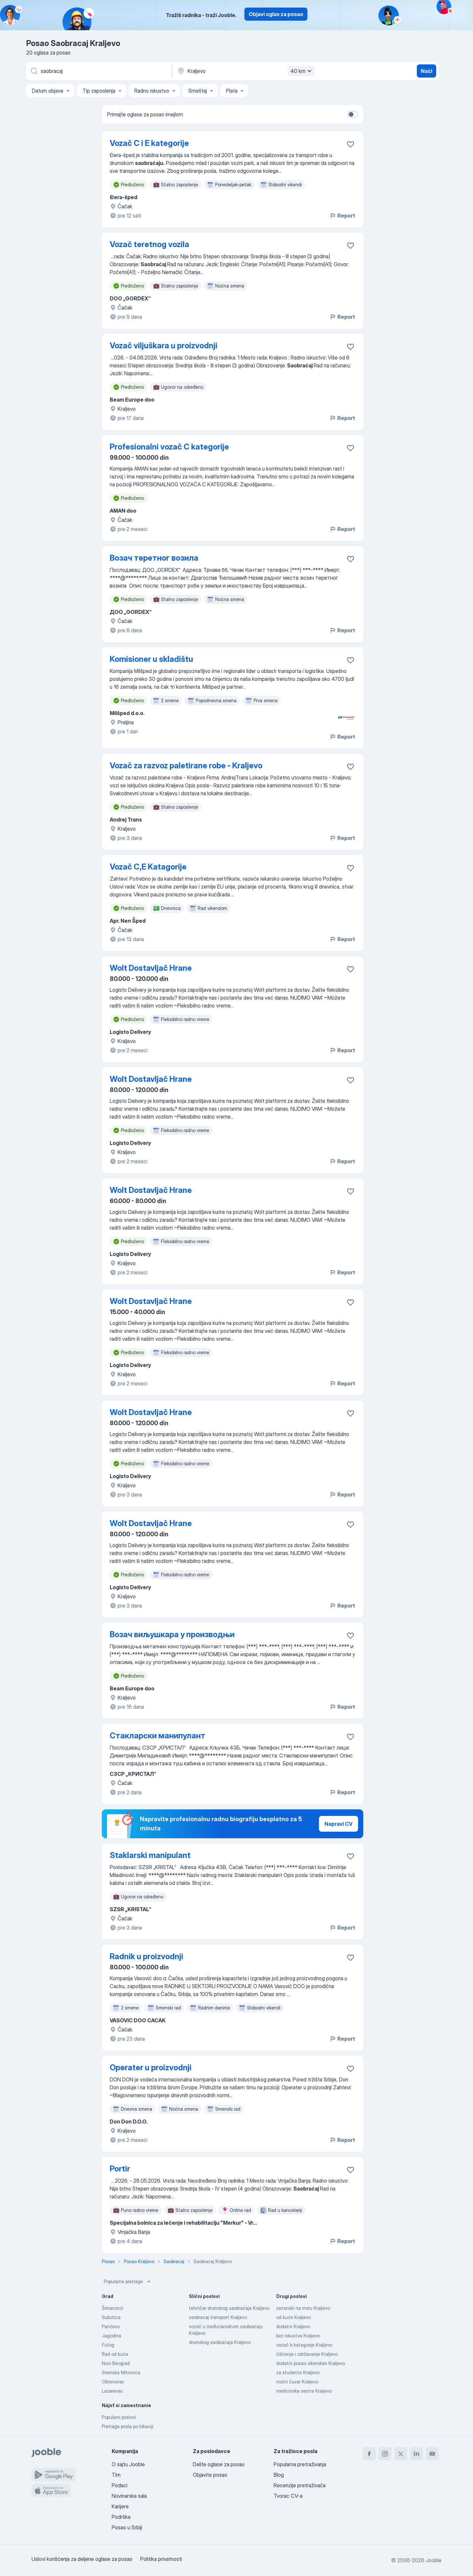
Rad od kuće (115, 2354)
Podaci (119, 2485)
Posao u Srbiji (127, 2527)
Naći (426, 71)
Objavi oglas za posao (276, 14)
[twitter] (400, 2453)
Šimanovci (112, 2308)
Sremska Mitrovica (121, 2372)
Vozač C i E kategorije (149, 143)
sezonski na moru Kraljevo (303, 2308)
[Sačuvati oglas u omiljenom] (350, 144)
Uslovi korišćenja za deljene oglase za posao (82, 2559)
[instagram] (385, 2453)
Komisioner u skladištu (151, 659)
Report (342, 215)
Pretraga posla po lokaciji (127, 2426)
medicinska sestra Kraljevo (304, 2391)
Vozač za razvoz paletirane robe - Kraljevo (186, 765)
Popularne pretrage (128, 2281)
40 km (301, 71)
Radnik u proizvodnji (146, 1956)
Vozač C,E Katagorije (148, 866)
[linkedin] (416, 2453)
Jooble (433, 2560)
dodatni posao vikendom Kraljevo (310, 2363)
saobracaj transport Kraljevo (218, 2317)
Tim (116, 2475)
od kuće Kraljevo (293, 2317)
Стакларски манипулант (157, 1735)
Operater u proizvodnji (150, 2067)
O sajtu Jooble (128, 2464)
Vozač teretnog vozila (149, 244)
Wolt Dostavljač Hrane (151, 968)
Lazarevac (112, 2391)
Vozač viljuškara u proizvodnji (163, 345)
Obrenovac (113, 2381)
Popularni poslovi (119, 2417)
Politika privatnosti (161, 2559)
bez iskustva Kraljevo (298, 2335)
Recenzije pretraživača (300, 2485)
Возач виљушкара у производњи (172, 1634)
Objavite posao (210, 2475)
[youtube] (432, 2453)
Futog (108, 2345)
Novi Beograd (116, 2363)
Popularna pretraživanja (300, 2464)
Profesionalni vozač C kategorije (169, 447)
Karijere (120, 2506)
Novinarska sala (129, 2496)
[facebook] (369, 2453)
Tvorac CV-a (288, 2496)
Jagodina (111, 2335)
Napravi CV (338, 1824)
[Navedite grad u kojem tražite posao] (245, 71)
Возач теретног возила (154, 558)
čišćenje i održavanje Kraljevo (307, 2354)
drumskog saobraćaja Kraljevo (220, 2342)
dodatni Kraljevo (293, 2326)
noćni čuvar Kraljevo (297, 2381)
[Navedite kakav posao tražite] (98, 71)
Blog (279, 2475)
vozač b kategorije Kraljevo (304, 2345)
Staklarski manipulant (150, 1855)
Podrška (121, 2517)
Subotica (111, 2317)
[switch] (353, 114)
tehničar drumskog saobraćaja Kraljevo (229, 2308)
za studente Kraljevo (298, 2372)
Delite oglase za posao (219, 2464)
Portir (120, 2168)
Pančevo (111, 2326)
